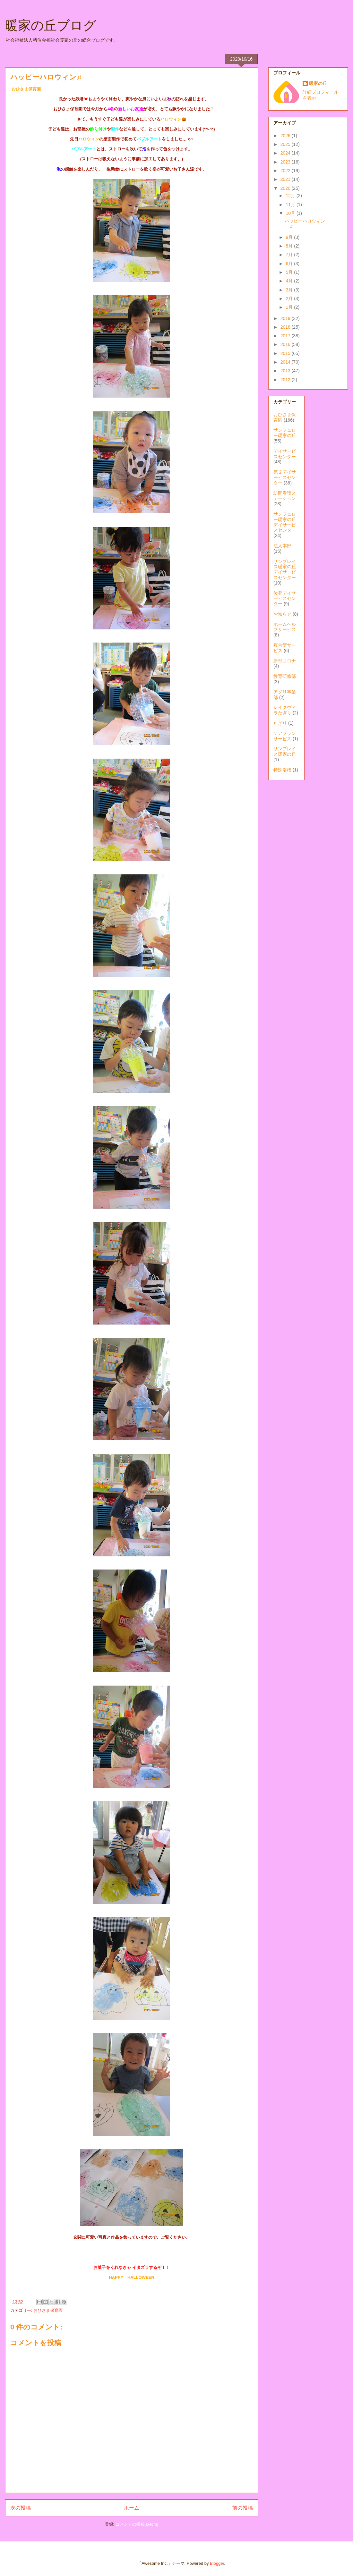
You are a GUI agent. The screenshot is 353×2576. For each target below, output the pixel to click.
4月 (290, 280)
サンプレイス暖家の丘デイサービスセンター (284, 569)
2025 (286, 144)
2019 (286, 318)
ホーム (131, 2508)
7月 (290, 254)
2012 (286, 379)
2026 (286, 135)
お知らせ (282, 614)
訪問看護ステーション (284, 496)
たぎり (280, 723)
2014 (286, 362)
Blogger (217, 2563)
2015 (286, 353)
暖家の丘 (318, 83)
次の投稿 (20, 2508)
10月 (291, 213)
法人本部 (282, 545)
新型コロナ (284, 660)
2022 (286, 170)
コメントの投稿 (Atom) (137, 2524)
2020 (286, 188)
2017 (286, 335)
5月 (290, 272)
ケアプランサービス (284, 736)
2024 (286, 153)
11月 (291, 204)
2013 (286, 370)
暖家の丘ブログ (50, 25)
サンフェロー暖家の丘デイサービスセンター (284, 522)
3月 (290, 289)
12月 (291, 195)
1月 (290, 307)
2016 (286, 344)
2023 (286, 161)
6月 (290, 263)
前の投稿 (242, 2508)
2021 (286, 179)
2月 (290, 298)
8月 (290, 245)
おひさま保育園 (48, 2310)
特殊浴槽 (282, 769)
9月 (290, 237)
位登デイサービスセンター (284, 599)
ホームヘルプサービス (284, 627)
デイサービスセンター (284, 454)
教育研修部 (284, 676)
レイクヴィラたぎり (284, 710)
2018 (286, 327)
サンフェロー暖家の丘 (284, 432)
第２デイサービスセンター (284, 477)
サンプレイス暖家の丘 (284, 751)
